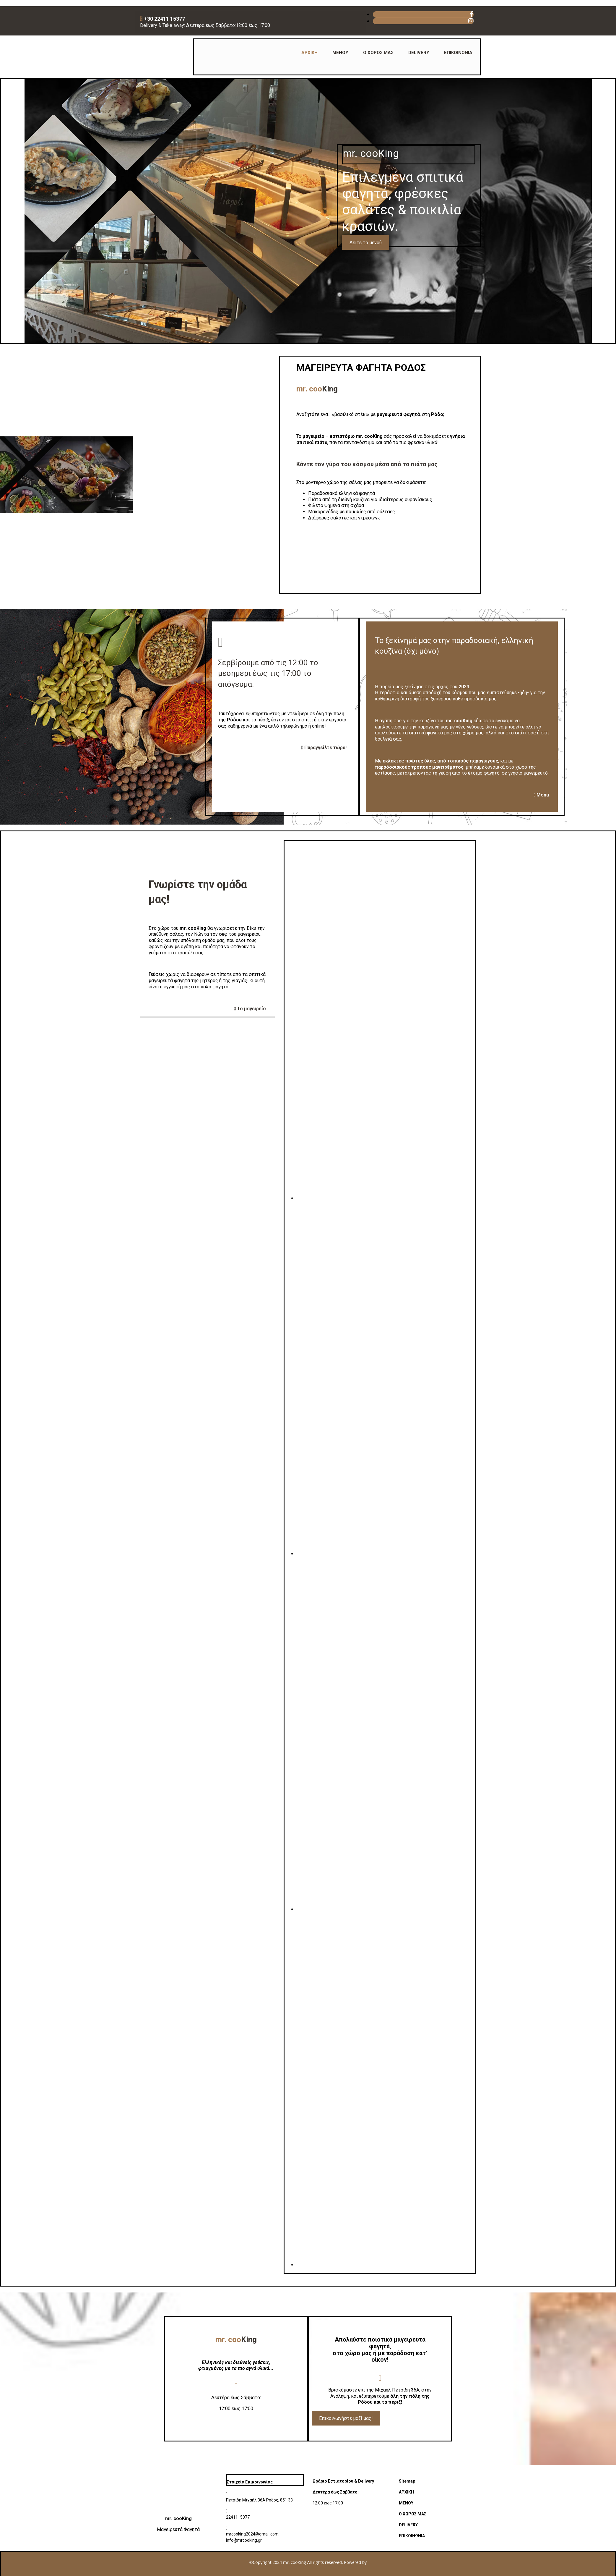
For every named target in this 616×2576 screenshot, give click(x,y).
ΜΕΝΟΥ (340, 52)
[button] (365, 242)
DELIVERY (418, 52)
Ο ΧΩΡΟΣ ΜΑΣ (378, 52)
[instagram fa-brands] (471, 21)
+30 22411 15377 (165, 19)
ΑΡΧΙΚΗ (309, 52)
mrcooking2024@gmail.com (252, 2534)
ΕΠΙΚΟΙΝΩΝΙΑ (458, 52)
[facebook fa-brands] (472, 14)
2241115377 (238, 2517)
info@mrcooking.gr (244, 2540)
